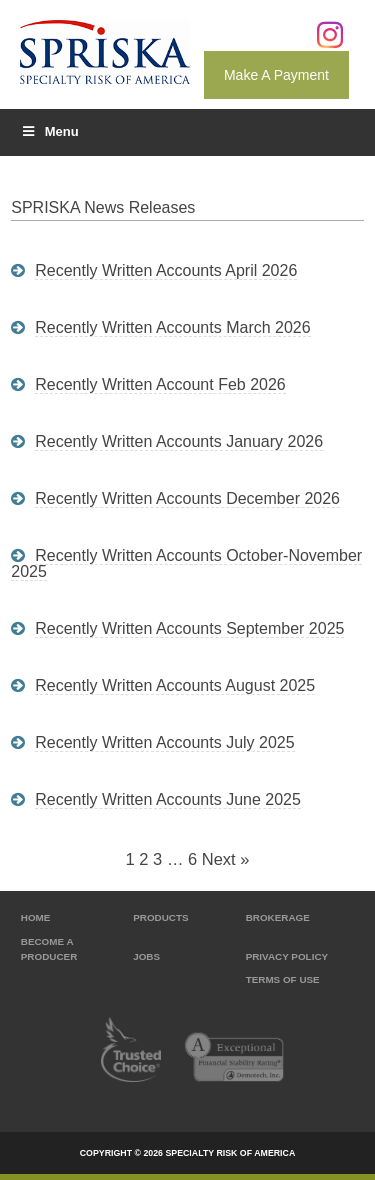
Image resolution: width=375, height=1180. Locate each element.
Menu (49, 131)
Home (36, 917)
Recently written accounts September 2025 (189, 628)
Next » (226, 859)
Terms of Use (283, 979)
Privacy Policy (287, 956)
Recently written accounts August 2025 (175, 685)
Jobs (146, 956)
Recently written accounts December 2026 (187, 498)
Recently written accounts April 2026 (166, 270)
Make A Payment (276, 75)
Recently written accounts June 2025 (168, 799)
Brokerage (278, 917)
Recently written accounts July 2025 (164, 742)
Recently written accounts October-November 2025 (186, 563)
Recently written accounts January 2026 (179, 441)
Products (160, 917)
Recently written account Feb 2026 (160, 384)
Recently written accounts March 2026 (172, 327)
